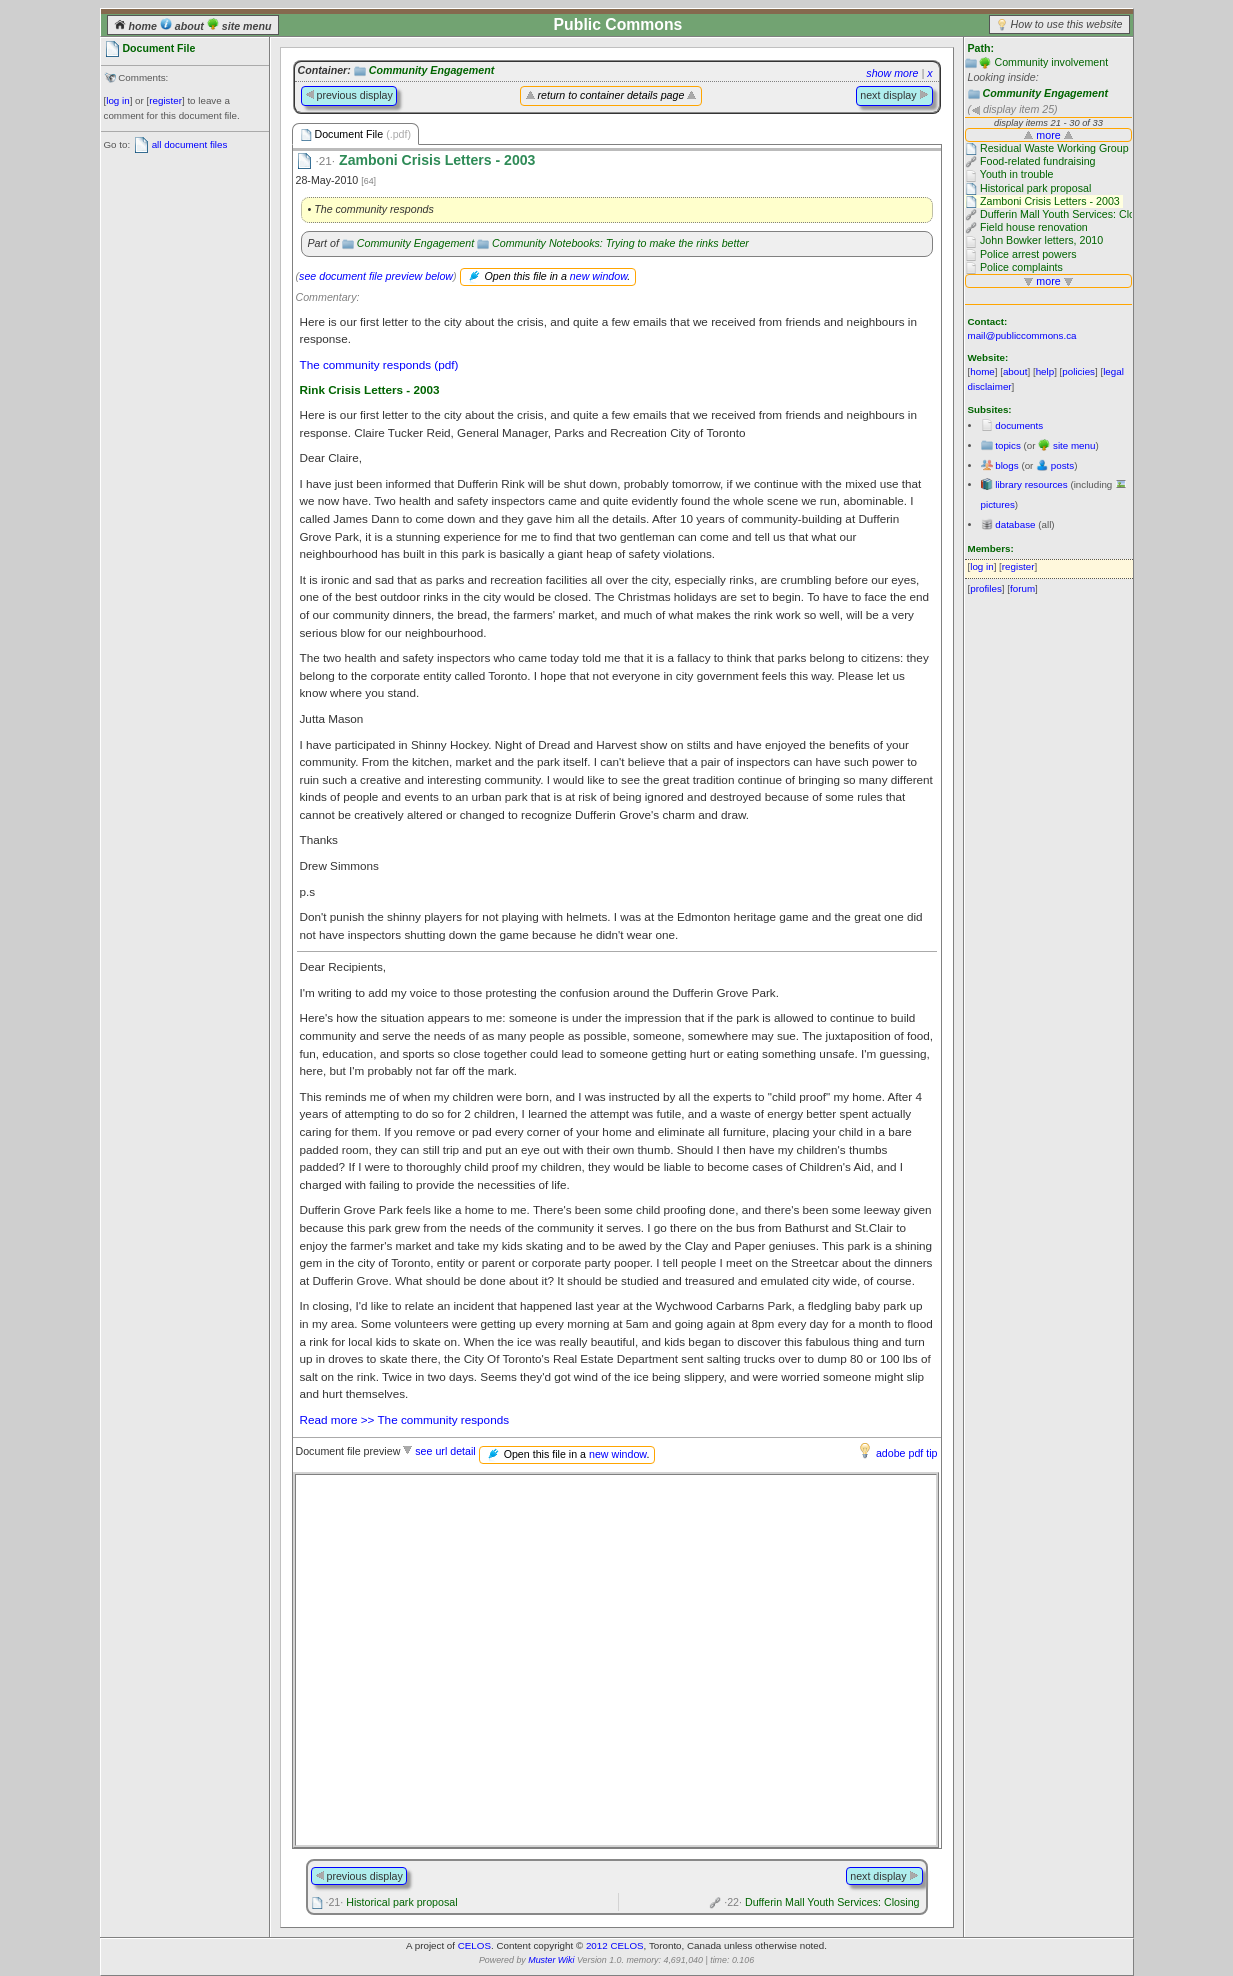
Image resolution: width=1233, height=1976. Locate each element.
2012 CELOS (615, 1945)
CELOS (474, 1945)
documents (1019, 425)
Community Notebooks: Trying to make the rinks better (620, 243)
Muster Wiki (551, 1960)
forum (1022, 588)
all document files (190, 144)
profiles (986, 588)
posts (1062, 465)
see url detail (445, 1451)
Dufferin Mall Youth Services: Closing (821, 1902)
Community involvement (1051, 62)
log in (117, 100)
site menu (239, 26)
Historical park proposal (391, 1902)
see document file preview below (376, 276)
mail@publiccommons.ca (1022, 335)
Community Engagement (1045, 93)
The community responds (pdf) (379, 364)
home (137, 26)
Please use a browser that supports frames (616, 1660)
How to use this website (1067, 24)
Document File (356, 134)
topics (1008, 445)
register (165, 100)
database (1015, 524)
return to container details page (611, 95)
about (183, 26)
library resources (1031, 484)
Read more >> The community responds (405, 1419)
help (1045, 371)
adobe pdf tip (907, 1453)
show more (892, 73)
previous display (349, 95)
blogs (1006, 465)
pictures (998, 504)
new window (598, 276)
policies (1078, 371)
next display (894, 95)
